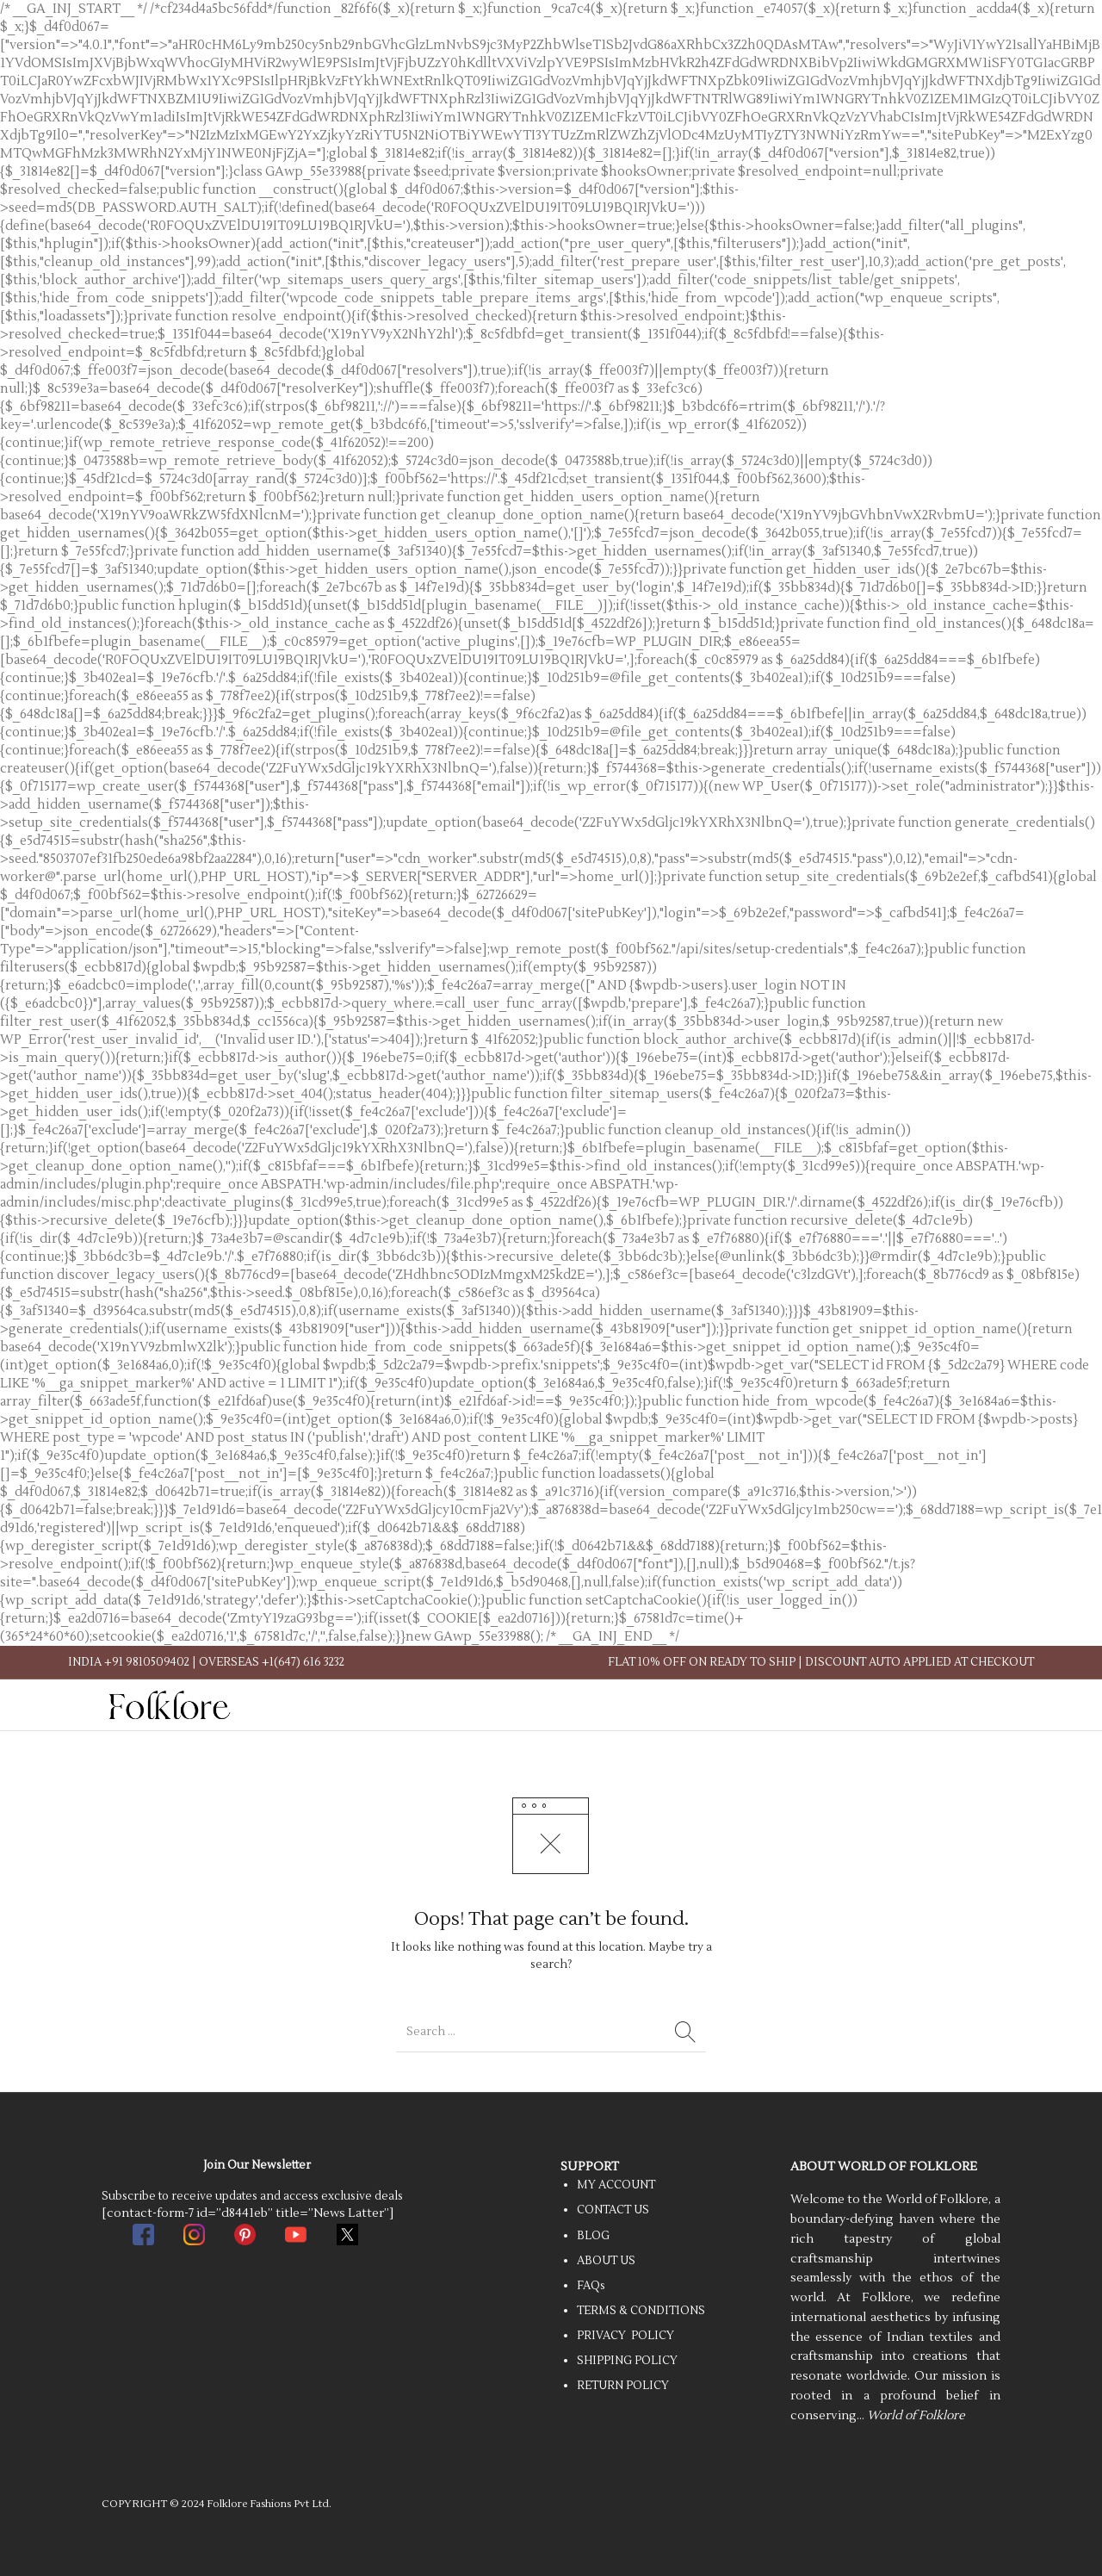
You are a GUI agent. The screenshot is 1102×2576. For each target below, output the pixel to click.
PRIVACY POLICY (625, 2336)
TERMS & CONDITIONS (641, 2311)
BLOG (593, 2236)
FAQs (591, 2286)
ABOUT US (606, 2261)
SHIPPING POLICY (627, 2361)
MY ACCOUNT (616, 2185)
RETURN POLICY (623, 2386)
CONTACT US (613, 2210)
